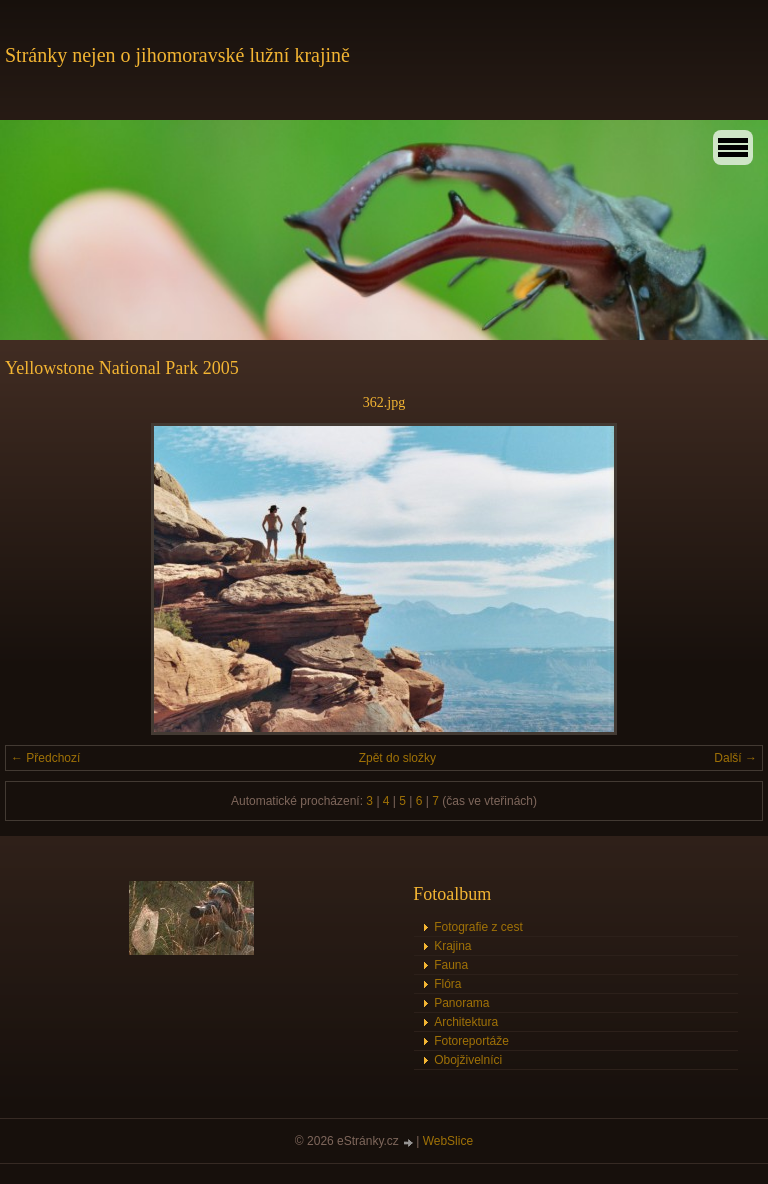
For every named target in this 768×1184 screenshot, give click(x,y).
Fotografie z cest (478, 927)
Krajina (452, 946)
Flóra (447, 984)
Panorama (461, 1003)
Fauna (451, 965)
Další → (735, 758)
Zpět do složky (397, 758)
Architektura (466, 1022)
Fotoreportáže (471, 1041)
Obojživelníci (468, 1060)
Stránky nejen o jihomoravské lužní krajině (177, 55)
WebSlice (448, 1141)
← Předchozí (45, 758)
